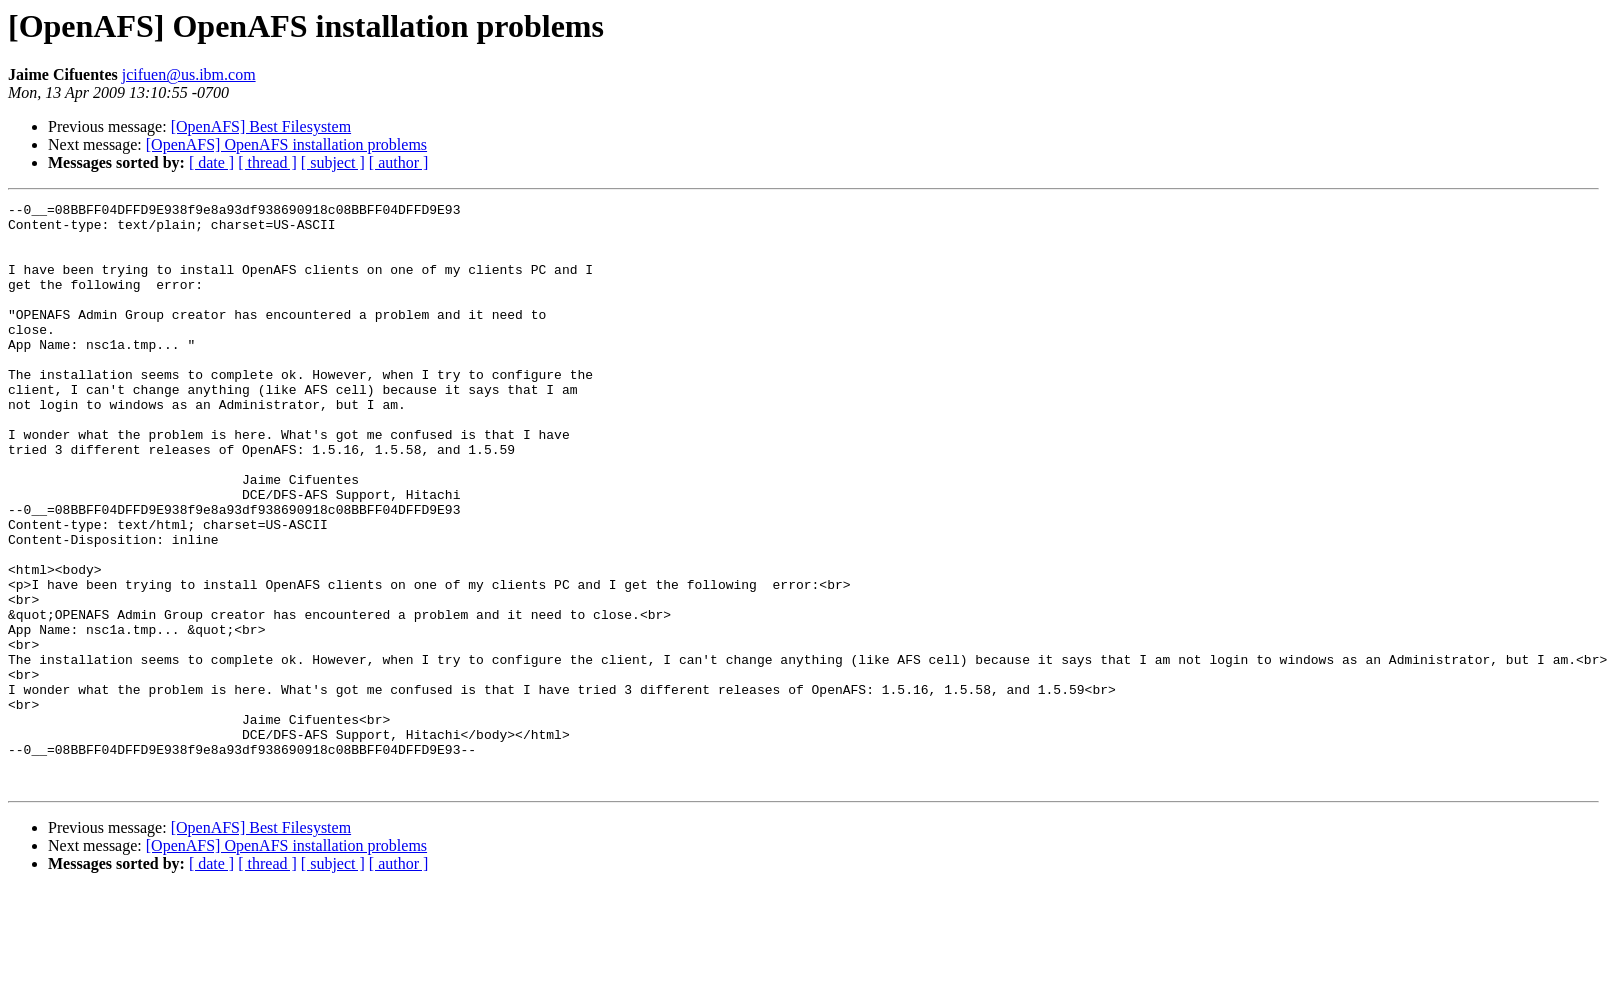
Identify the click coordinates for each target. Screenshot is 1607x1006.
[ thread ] (267, 162)
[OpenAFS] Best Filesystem (261, 126)
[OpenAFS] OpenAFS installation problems (286, 144)
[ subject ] (333, 162)
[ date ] (211, 162)
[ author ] (399, 162)
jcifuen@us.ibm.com (189, 74)
